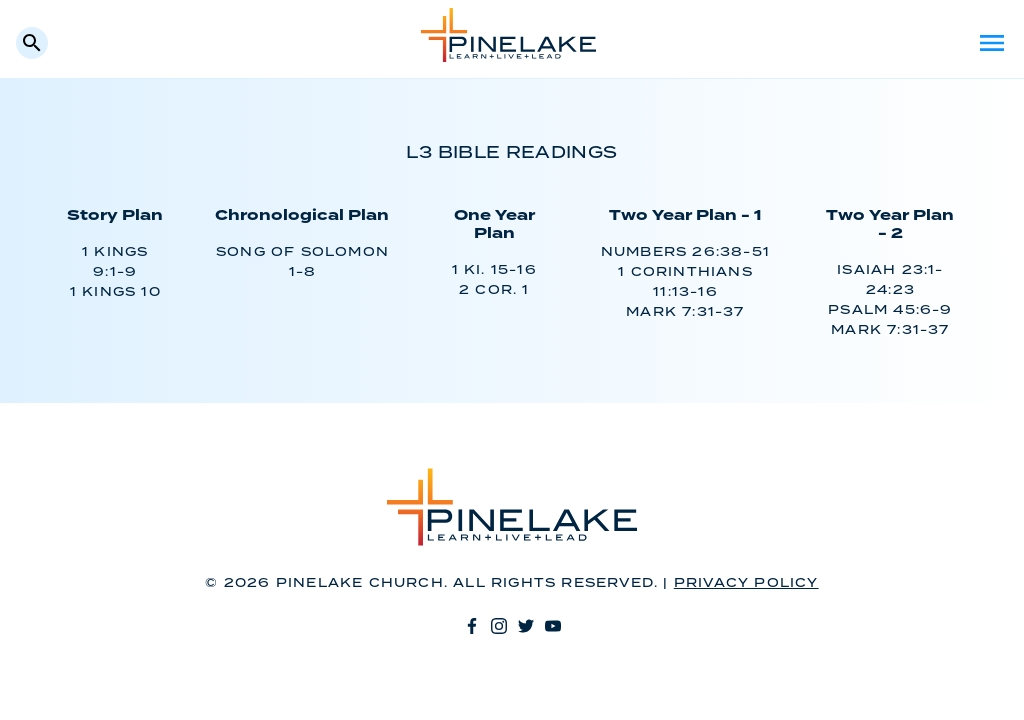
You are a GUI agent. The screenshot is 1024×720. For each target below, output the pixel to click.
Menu (992, 43)
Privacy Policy (746, 583)
